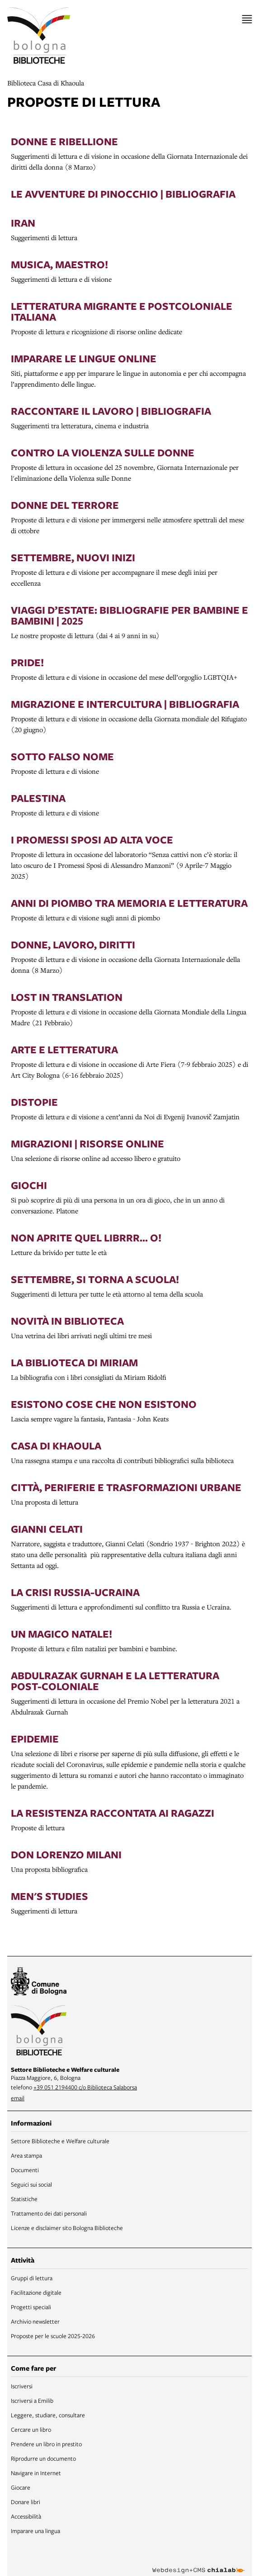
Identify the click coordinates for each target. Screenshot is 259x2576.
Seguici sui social (31, 2184)
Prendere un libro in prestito (46, 2444)
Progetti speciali (31, 2307)
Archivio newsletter (35, 2321)
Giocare (20, 2487)
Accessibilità (26, 2516)
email (17, 2098)
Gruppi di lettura (31, 2278)
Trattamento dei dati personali (49, 2213)
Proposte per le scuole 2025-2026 (53, 2336)
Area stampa (26, 2155)
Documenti (25, 2170)
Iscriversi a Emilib (32, 2400)
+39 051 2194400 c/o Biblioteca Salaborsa (85, 2087)
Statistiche (24, 2199)
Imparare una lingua (35, 2531)
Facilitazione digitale (36, 2292)
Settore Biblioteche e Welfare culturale (60, 2141)
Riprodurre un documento (43, 2458)
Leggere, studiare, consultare (48, 2415)
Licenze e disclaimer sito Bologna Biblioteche (67, 2228)
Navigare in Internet (36, 2473)
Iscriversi (22, 2386)
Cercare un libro (31, 2429)
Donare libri (25, 2502)
